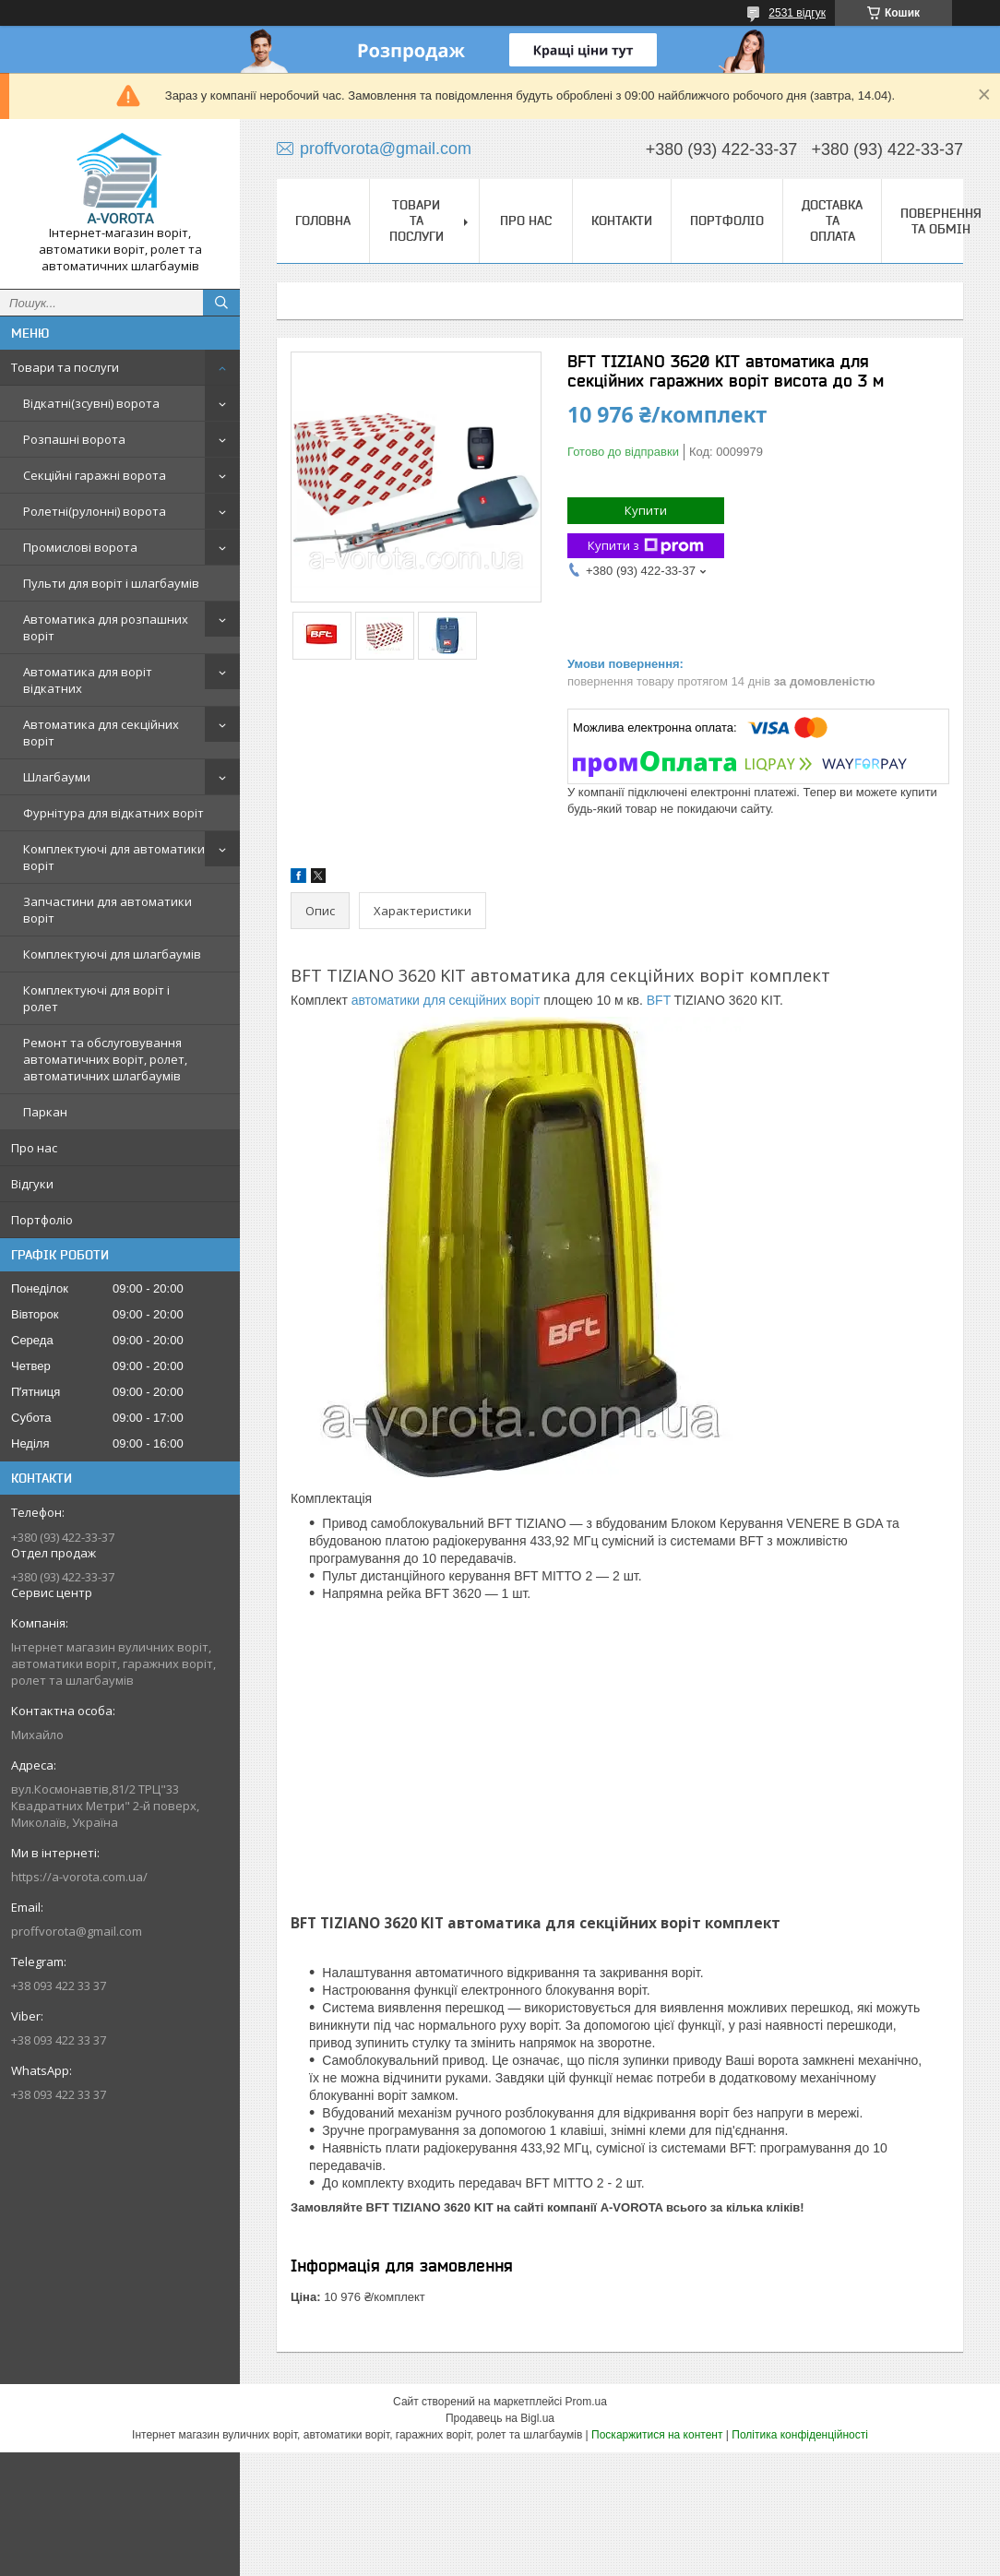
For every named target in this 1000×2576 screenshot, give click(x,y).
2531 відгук (797, 12)
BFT (659, 1000)
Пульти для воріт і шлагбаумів (111, 583)
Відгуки (32, 1183)
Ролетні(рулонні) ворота (94, 511)
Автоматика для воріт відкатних (87, 680)
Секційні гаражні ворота (94, 475)
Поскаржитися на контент (656, 2434)
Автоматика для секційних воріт (101, 732)
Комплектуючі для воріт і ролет (96, 998)
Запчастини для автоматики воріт (107, 909)
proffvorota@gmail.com (76, 1931)
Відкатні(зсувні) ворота (91, 403)
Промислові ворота (80, 547)
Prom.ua (586, 2401)
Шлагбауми (56, 777)
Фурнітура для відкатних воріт (113, 813)
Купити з (646, 546)
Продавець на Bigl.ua (500, 2418)
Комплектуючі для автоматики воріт (114, 857)
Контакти (621, 220)
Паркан (45, 1111)
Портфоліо (42, 1219)
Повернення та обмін (941, 221)
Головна (323, 220)
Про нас (34, 1147)
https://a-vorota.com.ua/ (79, 1876)
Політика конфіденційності (800, 2434)
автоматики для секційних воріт (446, 1000)
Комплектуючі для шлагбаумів (112, 954)
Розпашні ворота (74, 439)
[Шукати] (221, 302)
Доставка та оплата (832, 220)
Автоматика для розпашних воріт (105, 627)
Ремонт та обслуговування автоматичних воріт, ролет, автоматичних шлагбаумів (105, 1059)
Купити (646, 510)
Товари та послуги (65, 367)
